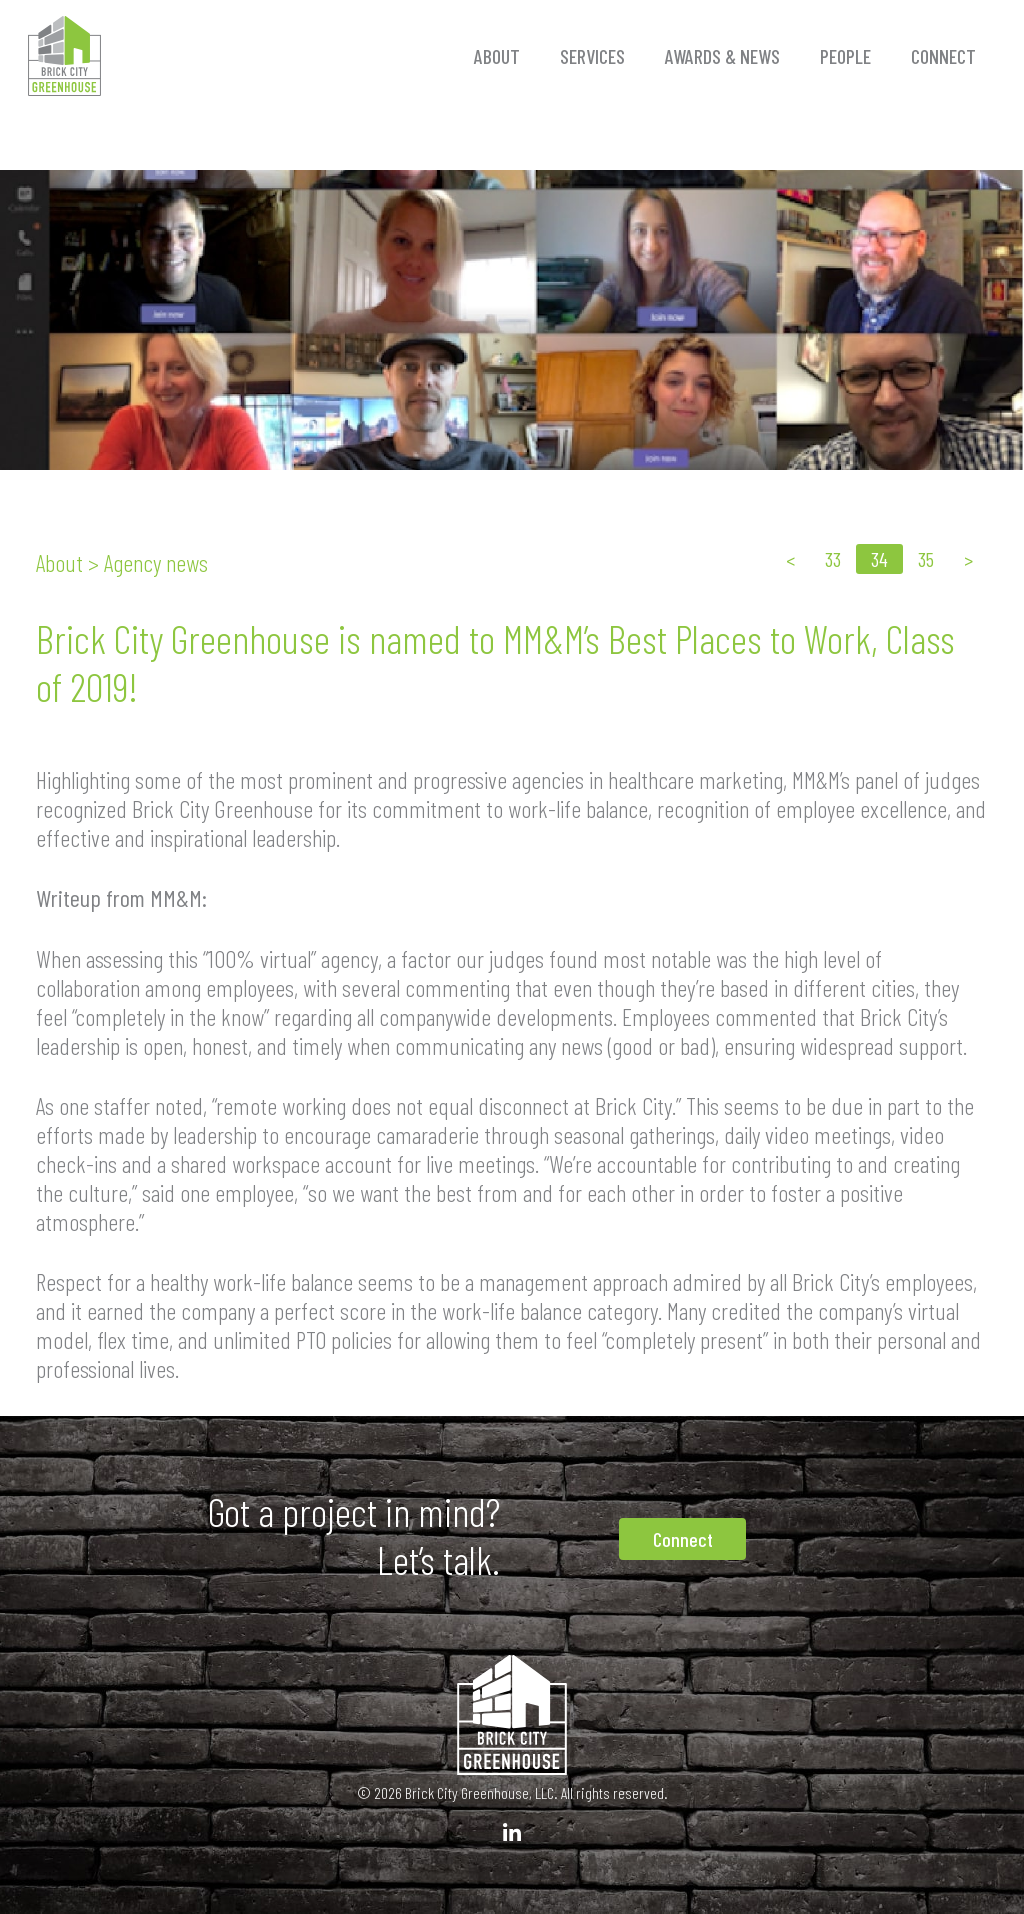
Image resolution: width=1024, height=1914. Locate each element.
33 (833, 559)
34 (879, 559)
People (845, 56)
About (497, 56)
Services (592, 56)
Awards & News (722, 56)
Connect (943, 56)
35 (926, 559)
